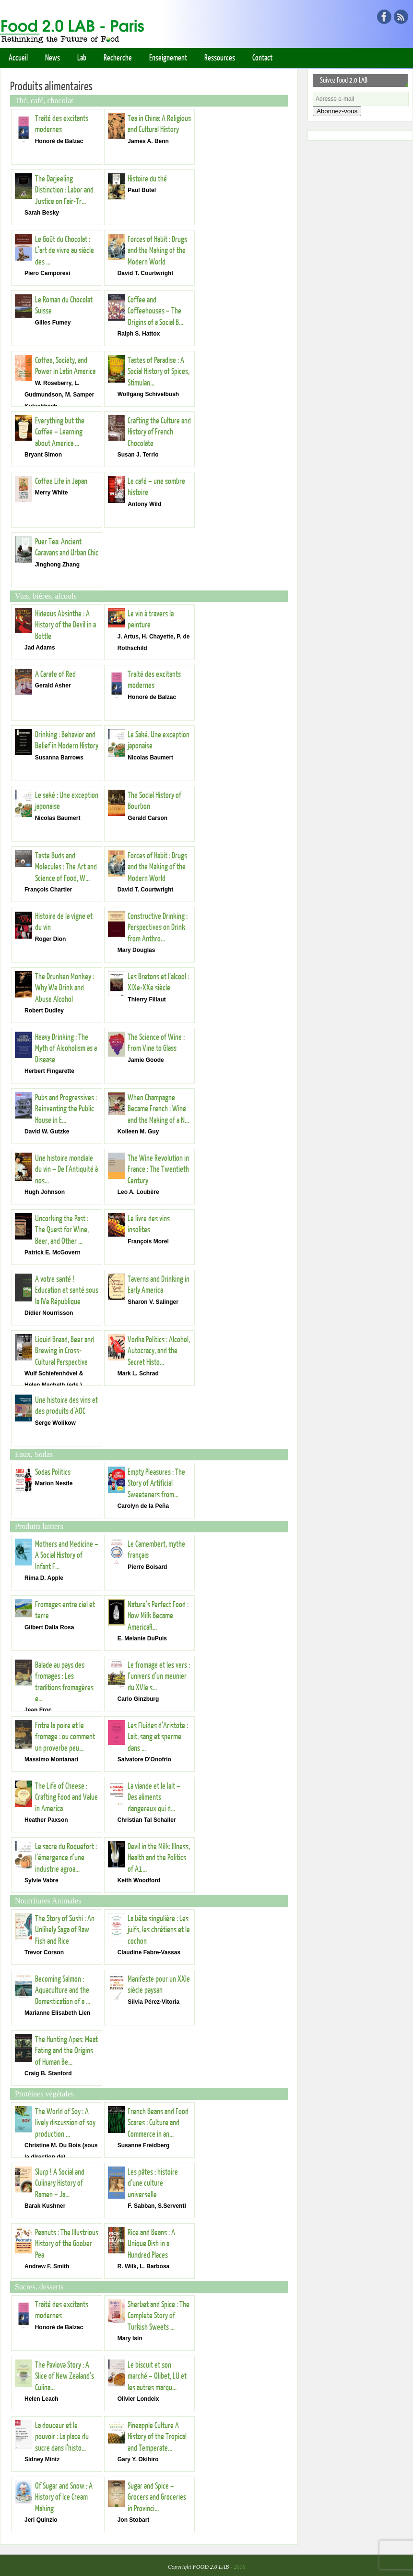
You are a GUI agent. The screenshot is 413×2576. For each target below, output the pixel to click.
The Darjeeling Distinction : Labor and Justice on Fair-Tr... (64, 190)
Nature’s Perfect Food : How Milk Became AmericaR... (158, 1616)
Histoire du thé (147, 178)
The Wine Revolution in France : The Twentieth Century (158, 1169)
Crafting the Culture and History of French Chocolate (159, 432)
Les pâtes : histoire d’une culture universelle (153, 2183)
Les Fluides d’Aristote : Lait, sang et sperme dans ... (158, 1737)
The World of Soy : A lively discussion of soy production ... (65, 2123)
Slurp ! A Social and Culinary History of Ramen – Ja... (59, 2183)
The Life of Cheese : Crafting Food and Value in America (66, 1797)
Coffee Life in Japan (61, 481)
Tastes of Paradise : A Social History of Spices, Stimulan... (158, 371)
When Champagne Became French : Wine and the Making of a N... (158, 1109)
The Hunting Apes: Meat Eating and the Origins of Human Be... (66, 2051)
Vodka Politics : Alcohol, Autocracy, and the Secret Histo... (159, 1351)
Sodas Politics (53, 1472)
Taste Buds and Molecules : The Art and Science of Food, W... (66, 867)
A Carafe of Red (55, 674)
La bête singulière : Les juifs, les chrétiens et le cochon (159, 1930)
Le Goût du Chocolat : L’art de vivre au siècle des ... (64, 250)
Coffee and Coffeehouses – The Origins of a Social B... (155, 311)
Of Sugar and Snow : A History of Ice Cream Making (64, 2497)
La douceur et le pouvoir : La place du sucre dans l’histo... (62, 2437)
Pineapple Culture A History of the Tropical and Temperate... (157, 2437)
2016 (239, 2567)
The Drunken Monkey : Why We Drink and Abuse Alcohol (64, 988)
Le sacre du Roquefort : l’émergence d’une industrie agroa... (66, 1858)
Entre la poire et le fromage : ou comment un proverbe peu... (65, 1737)
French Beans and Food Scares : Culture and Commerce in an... (158, 2123)
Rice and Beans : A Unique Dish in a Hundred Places (151, 2244)
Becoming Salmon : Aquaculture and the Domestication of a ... (62, 1990)
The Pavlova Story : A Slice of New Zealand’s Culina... (64, 2376)
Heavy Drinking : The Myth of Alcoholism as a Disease (66, 1048)
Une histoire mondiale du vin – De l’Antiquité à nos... (66, 1169)
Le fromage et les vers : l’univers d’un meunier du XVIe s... (159, 1676)
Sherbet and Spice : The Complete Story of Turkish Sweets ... (158, 2316)
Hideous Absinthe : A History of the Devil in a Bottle (65, 625)
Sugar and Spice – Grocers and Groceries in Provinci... (157, 2497)
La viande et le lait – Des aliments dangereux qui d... (154, 1797)
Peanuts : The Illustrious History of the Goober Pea (66, 2244)
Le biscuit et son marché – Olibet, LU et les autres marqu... (157, 2376)
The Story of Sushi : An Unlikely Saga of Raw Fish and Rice (64, 1930)
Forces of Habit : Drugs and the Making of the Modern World (157, 250)
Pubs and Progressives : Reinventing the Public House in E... (66, 1109)
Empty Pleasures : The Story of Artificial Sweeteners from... (156, 1483)
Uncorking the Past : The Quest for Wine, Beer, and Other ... (62, 1230)
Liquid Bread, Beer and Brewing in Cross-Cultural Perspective (64, 1351)
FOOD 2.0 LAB (211, 2567)
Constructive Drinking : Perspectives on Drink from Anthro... (158, 927)
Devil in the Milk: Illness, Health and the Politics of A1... (159, 1858)
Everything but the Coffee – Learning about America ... (59, 432)
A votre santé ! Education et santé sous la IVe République (66, 1290)
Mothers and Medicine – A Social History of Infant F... (66, 1555)
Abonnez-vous (337, 111)
